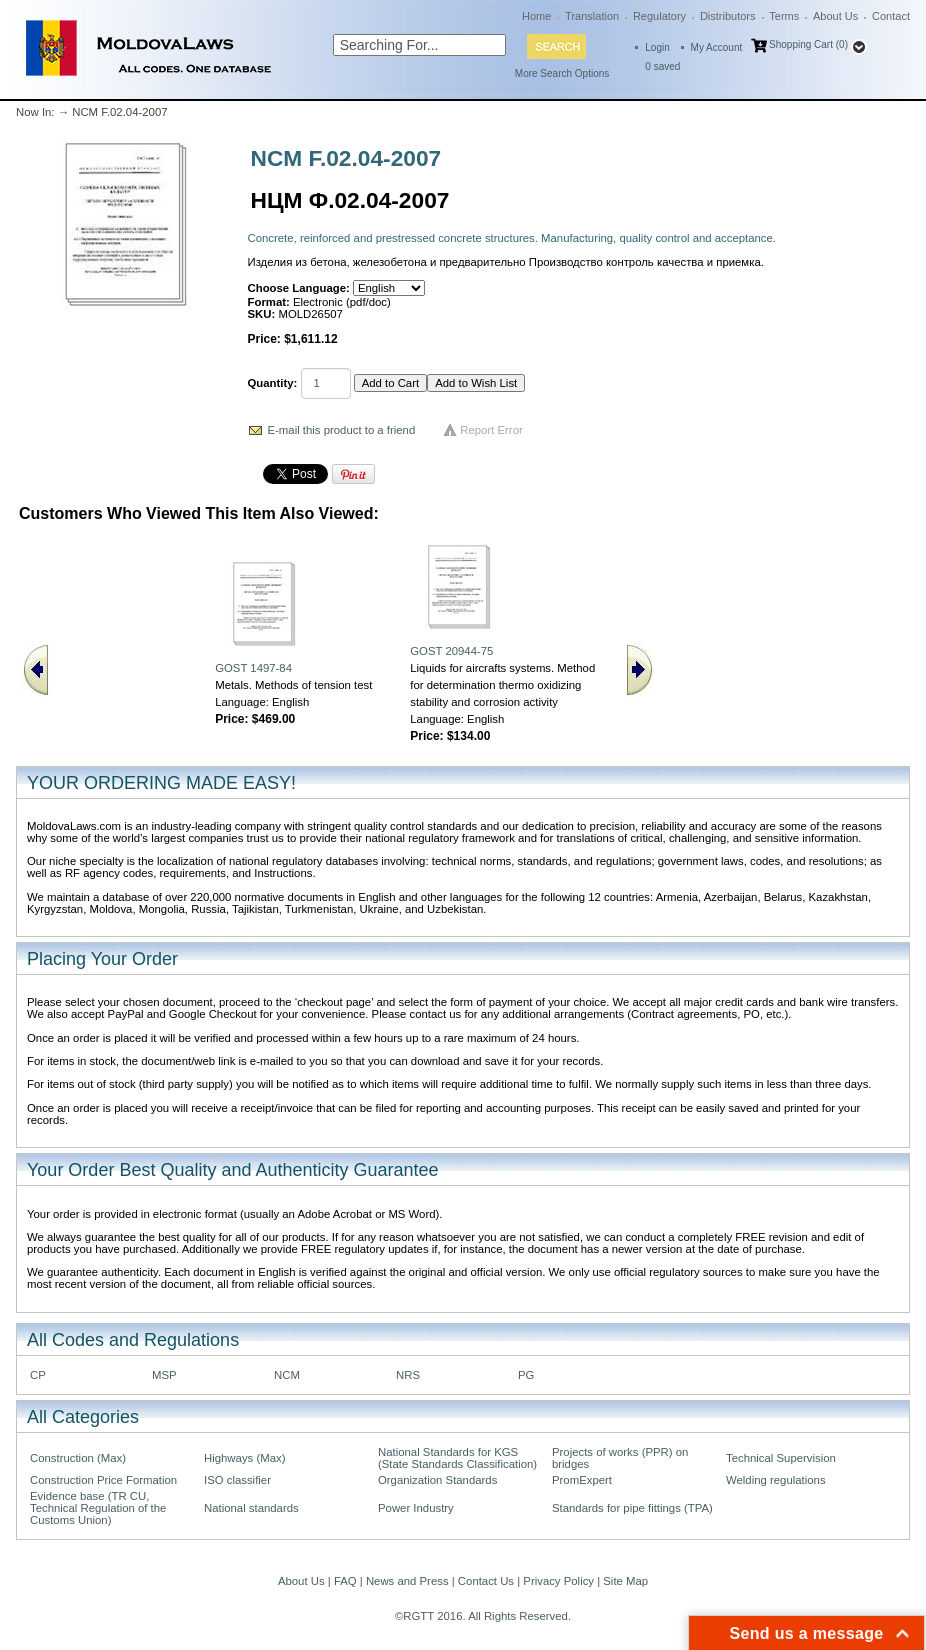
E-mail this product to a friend (342, 430)
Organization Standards (437, 1480)
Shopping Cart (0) (808, 44)
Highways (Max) (244, 1458)
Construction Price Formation (103, 1480)
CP (38, 1375)
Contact (891, 16)
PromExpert (582, 1480)
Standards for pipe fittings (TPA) (632, 1508)
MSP (164, 1375)
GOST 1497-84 (253, 668)
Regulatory (659, 16)
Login (657, 47)
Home (536, 16)
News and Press (407, 1581)
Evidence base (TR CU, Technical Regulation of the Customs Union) (98, 1508)
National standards (251, 1508)
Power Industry (416, 1508)
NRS (408, 1375)
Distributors (728, 16)
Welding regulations (776, 1480)
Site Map (625, 1581)
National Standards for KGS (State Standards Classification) (457, 1458)
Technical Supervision (781, 1458)
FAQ (345, 1581)
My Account (717, 47)
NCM (287, 1375)
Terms (784, 16)
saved (662, 66)
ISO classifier (237, 1480)
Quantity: (273, 383)
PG (526, 1375)
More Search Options (562, 73)
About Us (835, 16)
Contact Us (486, 1581)
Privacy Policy (558, 1581)
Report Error (491, 430)
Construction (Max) (78, 1458)
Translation (592, 16)
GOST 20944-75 (451, 651)
